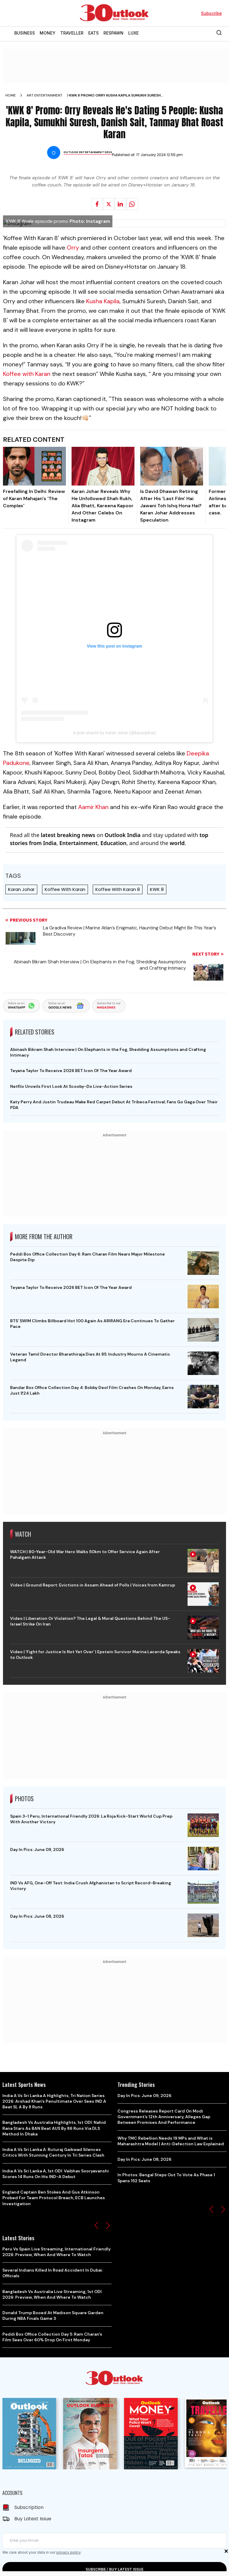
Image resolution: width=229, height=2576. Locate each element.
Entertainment (78, 843)
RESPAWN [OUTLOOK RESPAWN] (113, 32)
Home (10, 95)
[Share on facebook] (97, 204)
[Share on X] (108, 204)
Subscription (29, 2507)
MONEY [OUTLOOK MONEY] (47, 32)
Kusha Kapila (103, 301)
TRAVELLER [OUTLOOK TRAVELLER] (71, 32)
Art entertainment (44, 95)
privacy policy (68, 2552)
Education (113, 843)
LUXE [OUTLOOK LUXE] (133, 32)
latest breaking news (68, 835)
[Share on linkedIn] (120, 204)
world (177, 843)
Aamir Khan (93, 807)
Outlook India (123, 835)
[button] (96, 2225)
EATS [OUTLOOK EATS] (93, 32)
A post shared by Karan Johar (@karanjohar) (114, 732)
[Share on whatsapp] (132, 204)
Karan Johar (21, 889)
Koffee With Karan (65, 889)
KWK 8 (157, 889)
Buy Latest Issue (32, 2518)
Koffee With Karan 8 (117, 889)
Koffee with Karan (26, 374)
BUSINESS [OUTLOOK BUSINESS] (24, 32)
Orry (73, 247)
